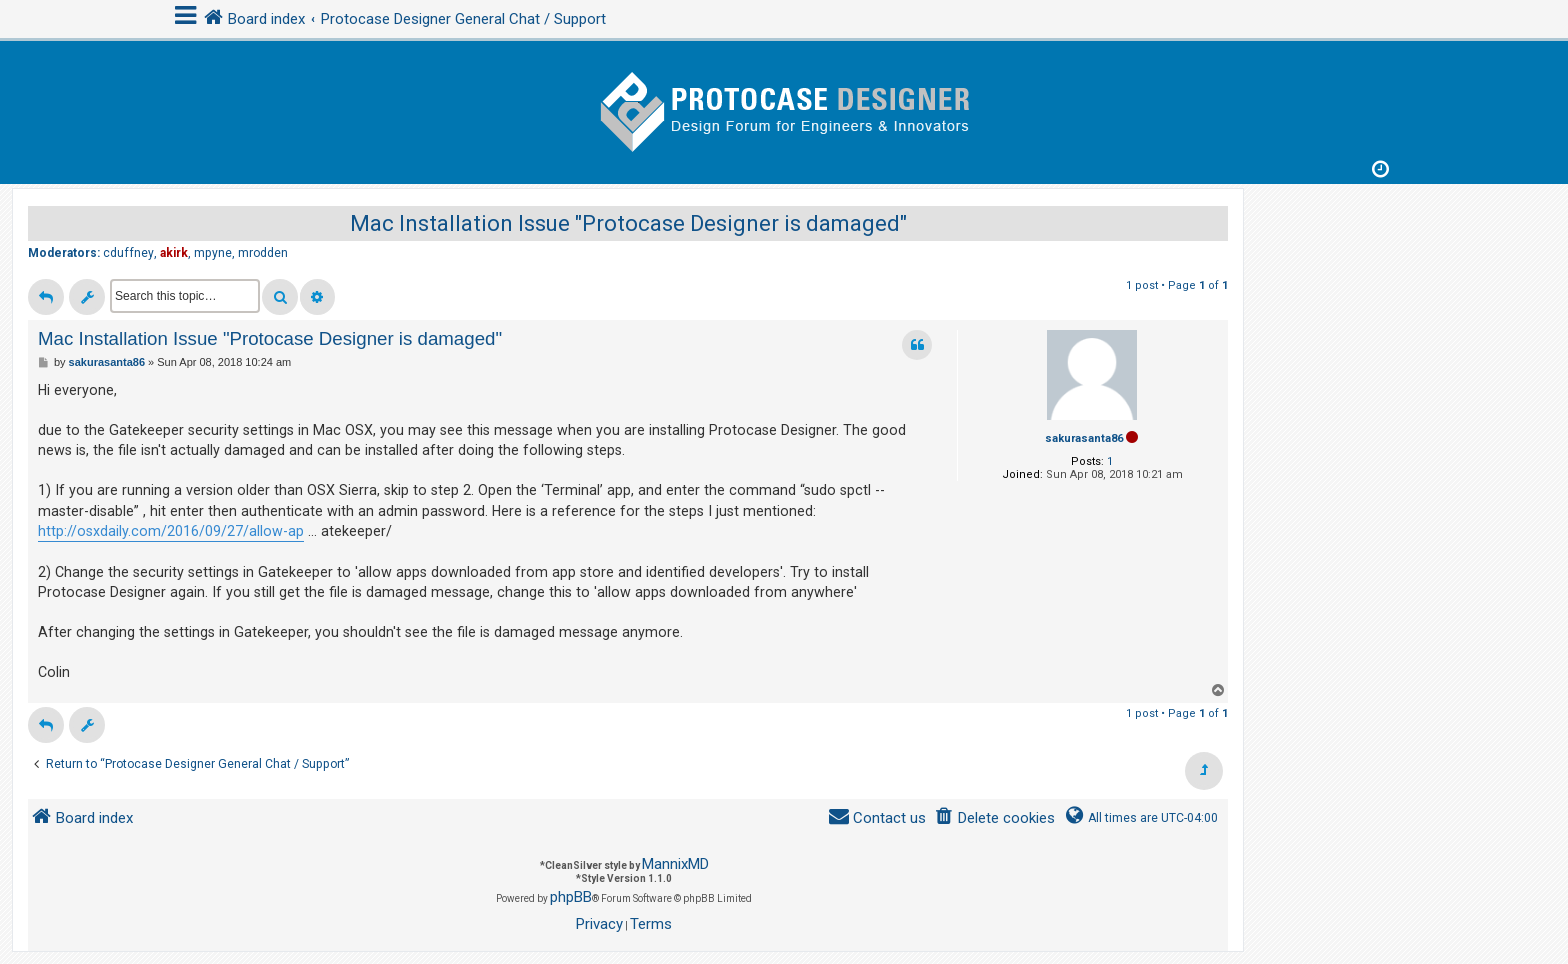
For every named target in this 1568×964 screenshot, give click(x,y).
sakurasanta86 (1084, 438)
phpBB (571, 897)
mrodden (263, 253)
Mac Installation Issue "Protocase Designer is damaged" (628, 223)
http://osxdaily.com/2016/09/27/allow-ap (171, 531)
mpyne (213, 253)
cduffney (128, 253)
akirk (174, 253)
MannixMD (675, 864)
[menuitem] (994, 818)
